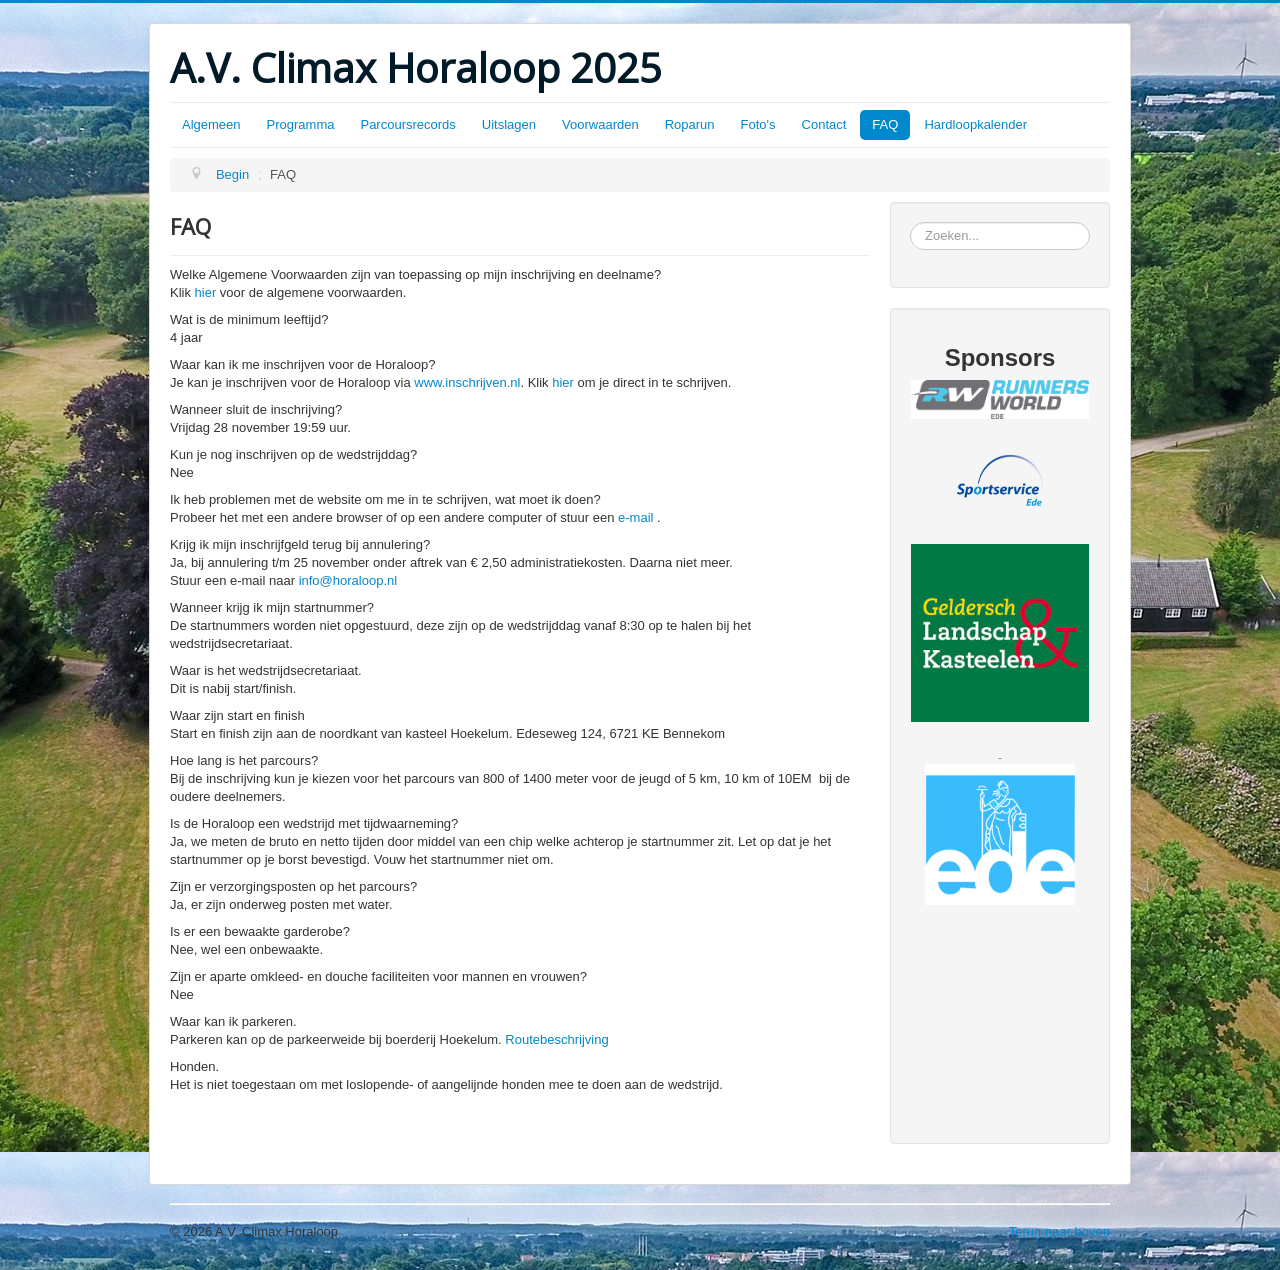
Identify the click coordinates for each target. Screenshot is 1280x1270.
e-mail (635, 517)
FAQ (885, 124)
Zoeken (910, 222)
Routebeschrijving (556, 1039)
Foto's (758, 124)
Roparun (690, 124)
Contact (824, 124)
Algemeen (211, 124)
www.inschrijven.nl (467, 382)
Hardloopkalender (975, 124)
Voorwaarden (600, 124)
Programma (301, 124)
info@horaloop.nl (348, 580)
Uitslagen (509, 124)
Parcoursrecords (407, 124)
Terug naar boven (1059, 1231)
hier (206, 292)
